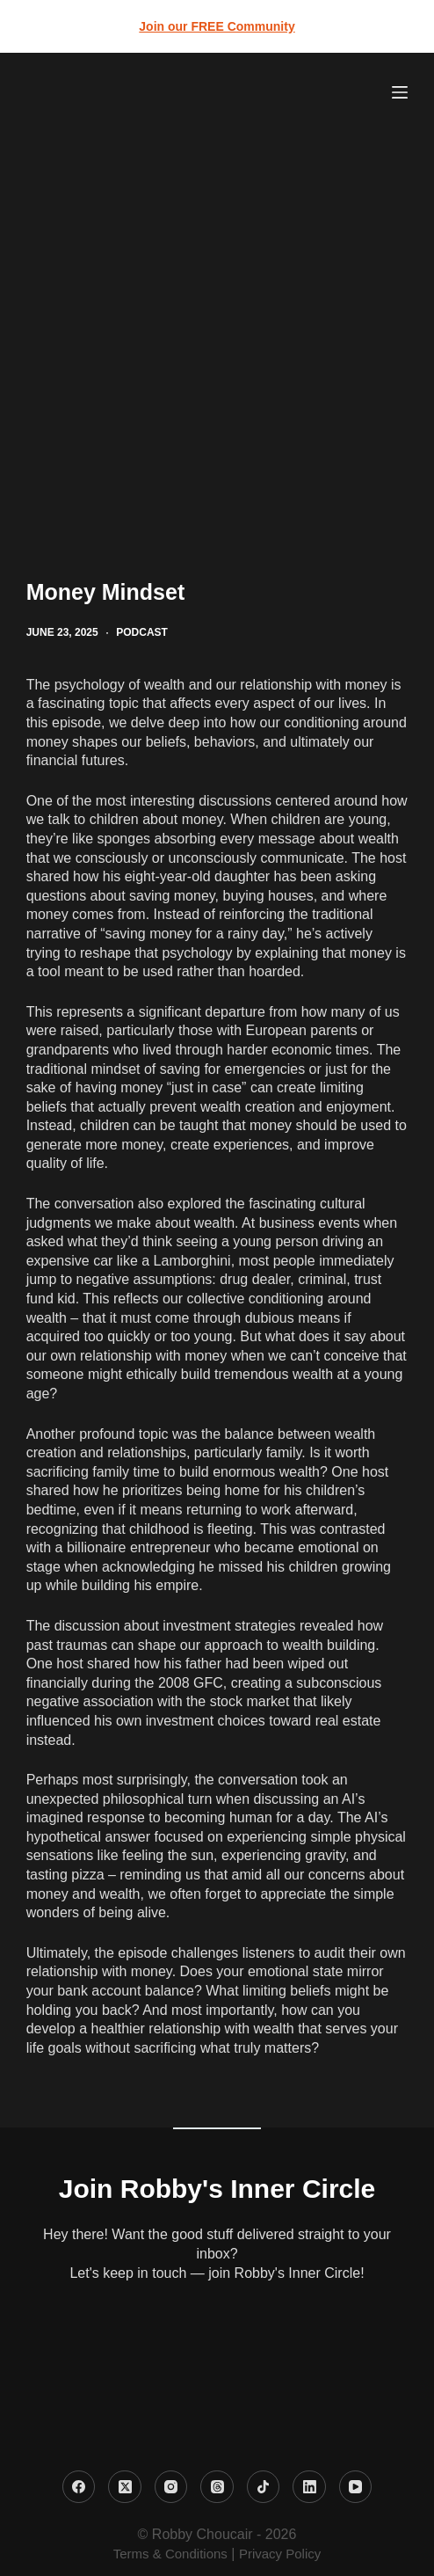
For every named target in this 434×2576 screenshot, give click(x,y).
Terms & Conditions (170, 2553)
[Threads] (217, 2487)
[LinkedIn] (309, 2487)
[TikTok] (263, 2487)
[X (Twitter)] (124, 2487)
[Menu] (400, 92)
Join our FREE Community (216, 26)
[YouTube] (356, 2487)
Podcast (142, 632)
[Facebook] (79, 2487)
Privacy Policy (280, 2553)
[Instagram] (171, 2487)
